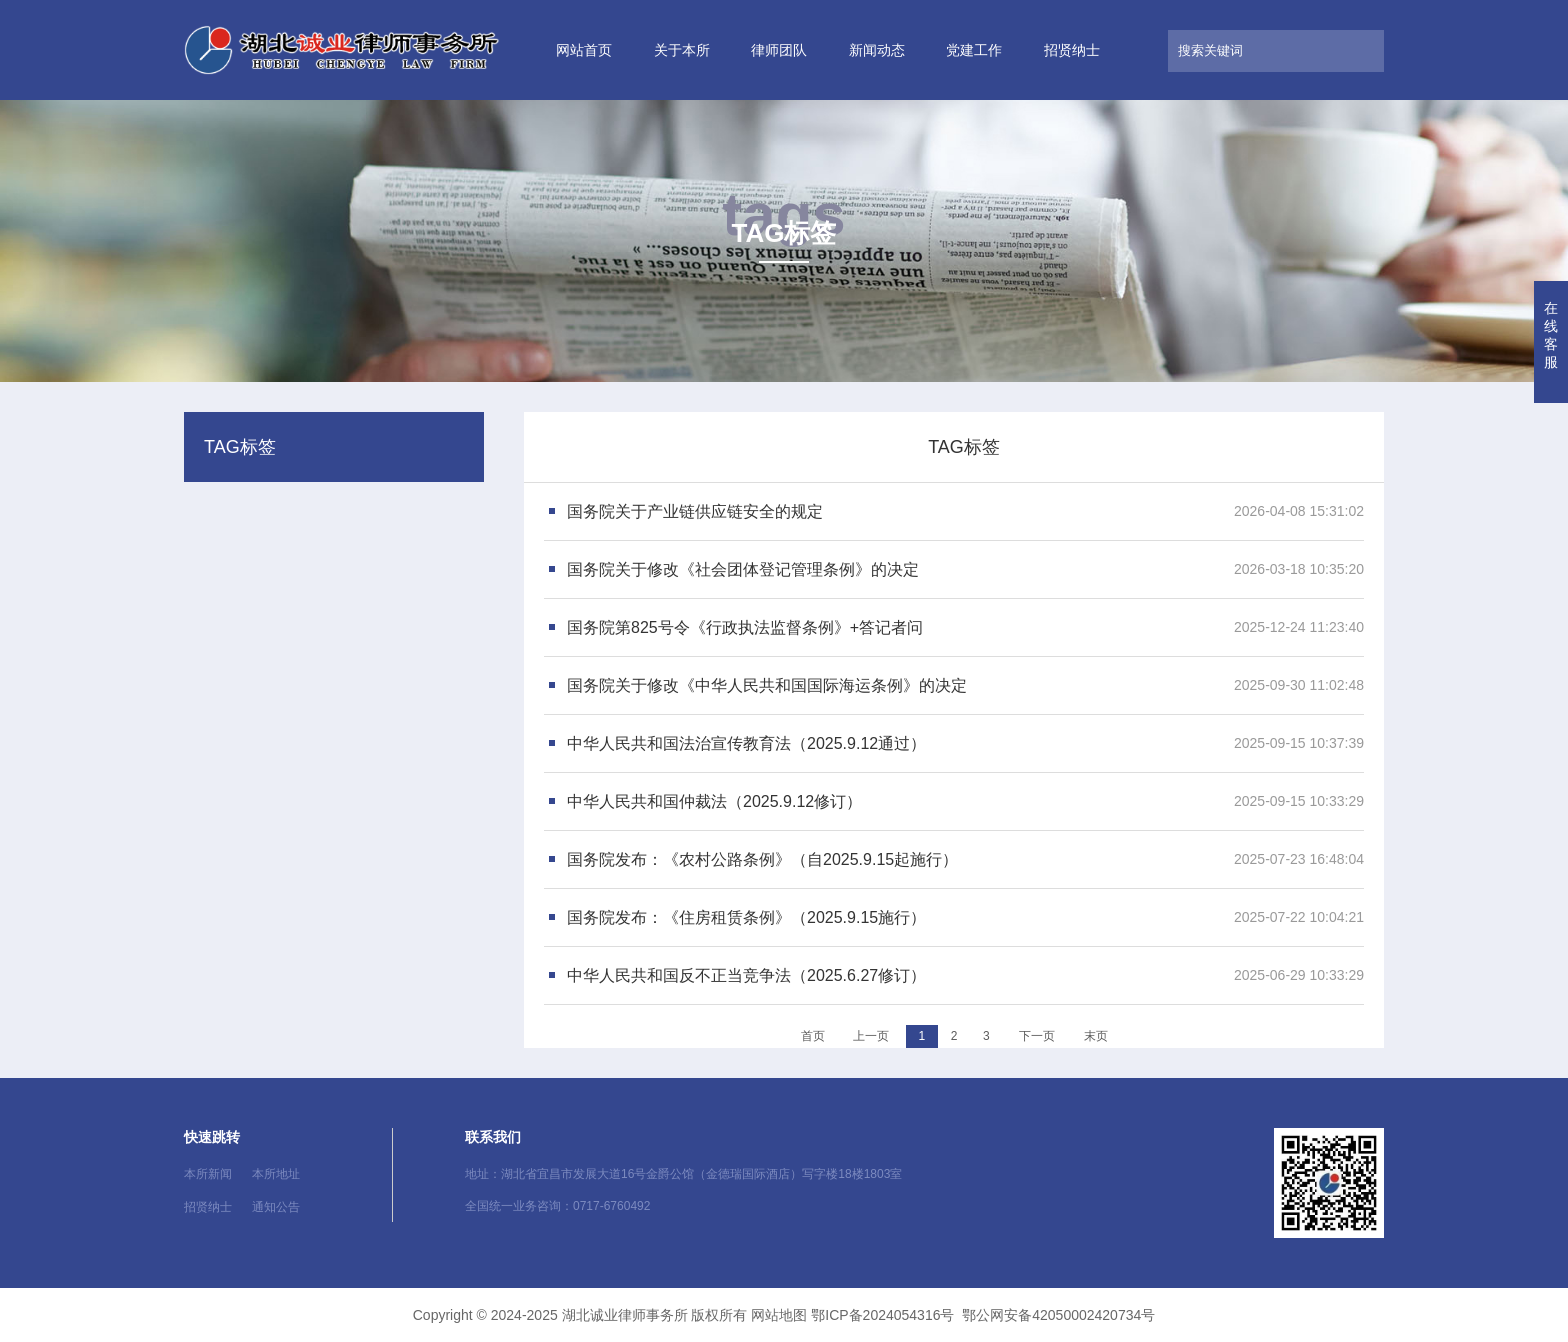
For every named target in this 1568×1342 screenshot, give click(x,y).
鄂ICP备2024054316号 (882, 1315)
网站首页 (584, 50)
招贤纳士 (1072, 50)
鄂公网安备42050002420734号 (1058, 1315)
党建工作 (974, 50)
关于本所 (682, 50)
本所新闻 (208, 1174)
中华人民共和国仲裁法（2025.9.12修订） (714, 801)
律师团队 (779, 50)
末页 (1096, 1036)
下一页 (1037, 1036)
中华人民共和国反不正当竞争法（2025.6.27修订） (746, 975)
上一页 (871, 1036)
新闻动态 (877, 50)
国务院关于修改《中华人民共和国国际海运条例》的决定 (767, 685)
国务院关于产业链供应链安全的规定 (695, 511)
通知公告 (276, 1207)
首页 (813, 1036)
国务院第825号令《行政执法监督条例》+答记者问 (745, 627)
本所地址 (276, 1174)
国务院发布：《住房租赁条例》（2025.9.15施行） (746, 917)
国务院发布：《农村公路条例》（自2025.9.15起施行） (762, 859)
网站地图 (779, 1315)
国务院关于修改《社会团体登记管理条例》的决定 (743, 569)
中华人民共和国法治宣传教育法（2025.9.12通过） (746, 743)
